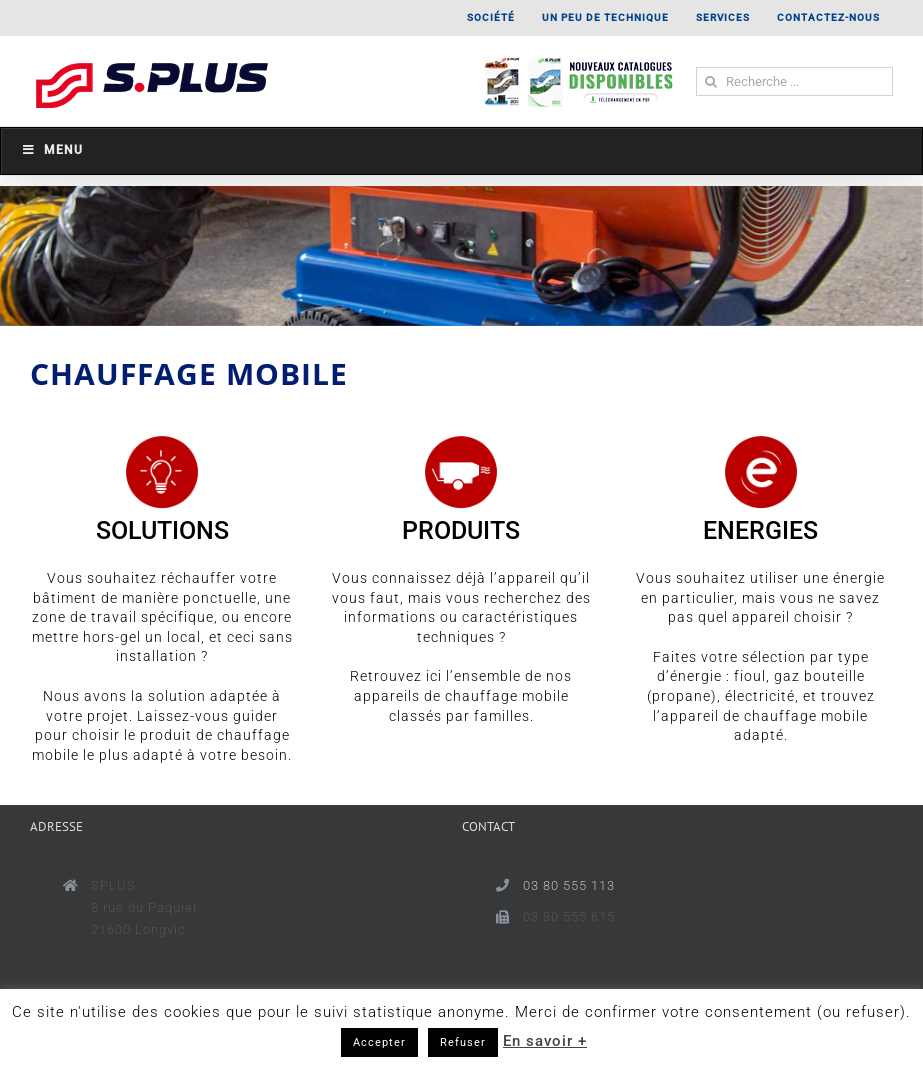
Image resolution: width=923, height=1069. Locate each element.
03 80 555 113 (569, 885)
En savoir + (545, 1041)
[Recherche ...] (794, 81)
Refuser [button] (463, 1042)
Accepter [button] (379, 1042)
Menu (52, 150)
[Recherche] (710, 81)
